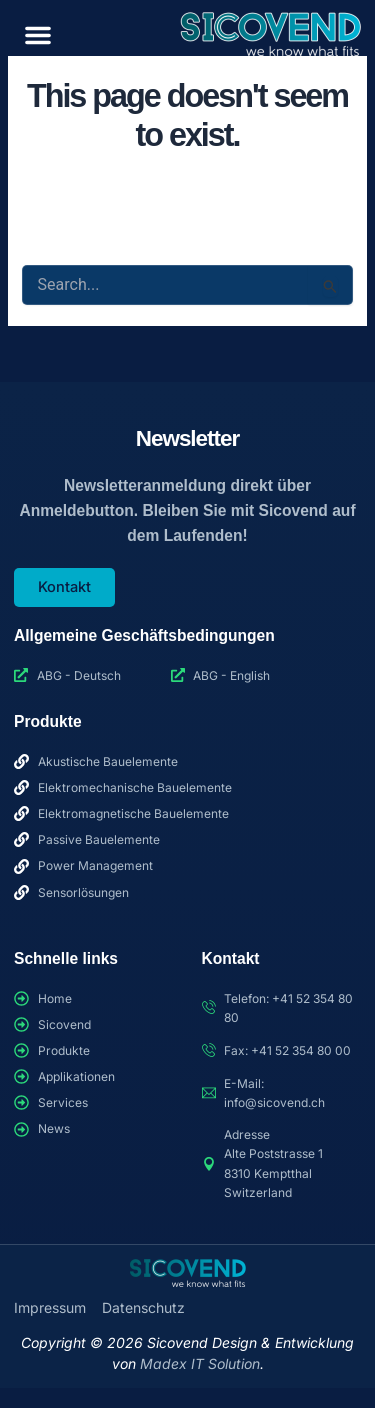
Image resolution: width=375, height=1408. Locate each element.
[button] (38, 35)
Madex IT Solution (200, 1363)
